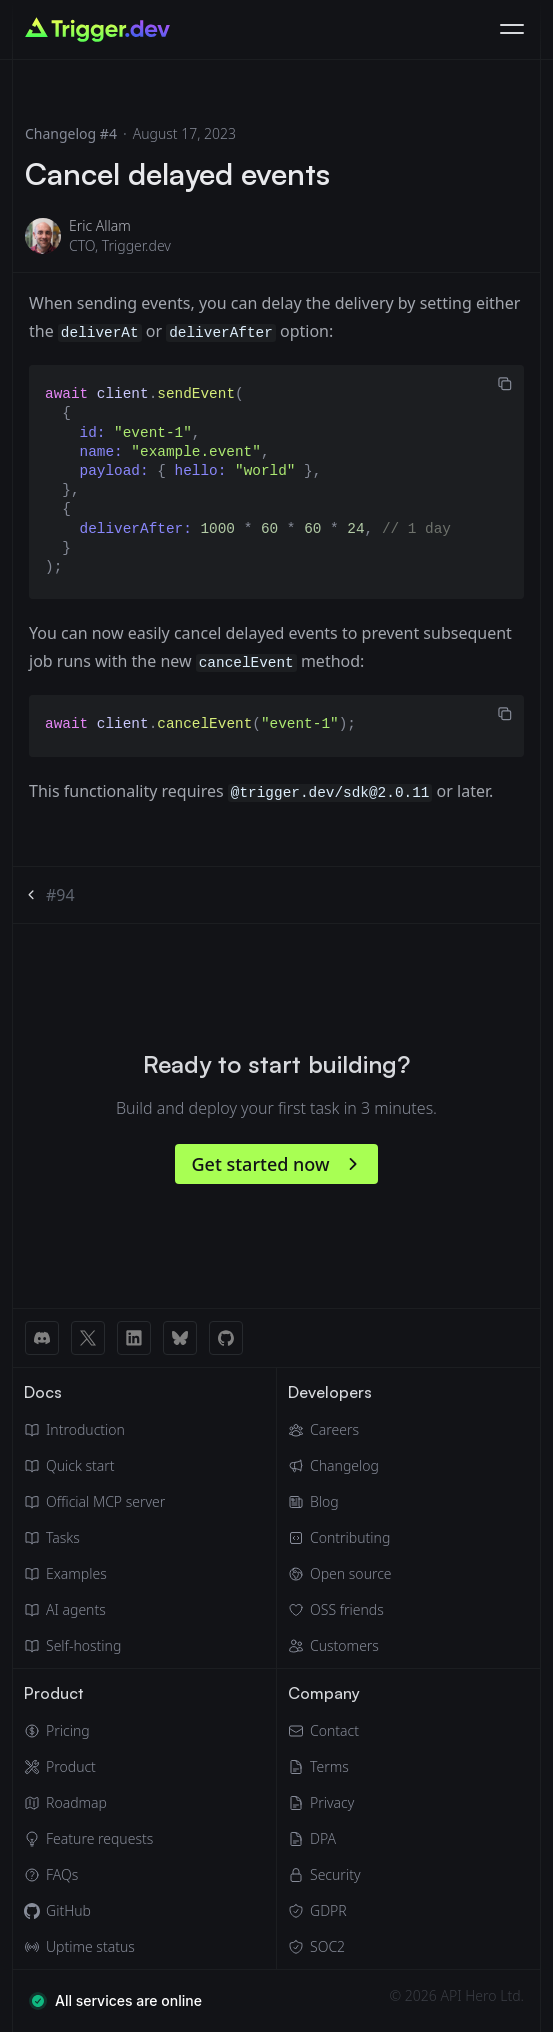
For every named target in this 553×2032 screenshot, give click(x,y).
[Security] (324, 1875)
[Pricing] (88, 1731)
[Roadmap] (88, 1803)
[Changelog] (340, 1466)
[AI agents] (94, 1610)
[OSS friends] (340, 1610)
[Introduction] (94, 1430)
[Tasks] (94, 1538)
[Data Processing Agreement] (324, 1839)
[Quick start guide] (94, 1466)
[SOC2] (324, 1947)
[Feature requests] (88, 1839)
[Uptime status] (88, 1947)
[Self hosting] (94, 1646)
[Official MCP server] (94, 1502)
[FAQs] (88, 1875)
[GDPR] (324, 1911)
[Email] (324, 1731)
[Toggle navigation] (512, 30)
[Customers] (340, 1646)
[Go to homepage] (97, 29)
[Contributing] (340, 1538)
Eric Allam (100, 225)
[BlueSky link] (180, 1338)
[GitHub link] (226, 1338)
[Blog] (340, 1502)
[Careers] (340, 1430)
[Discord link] (42, 1338)
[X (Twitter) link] (88, 1338)
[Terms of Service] (324, 1767)
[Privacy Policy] (324, 1803)
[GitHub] (88, 1911)
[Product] (88, 1767)
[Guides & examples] (94, 1574)
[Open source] (340, 1574)
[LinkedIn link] (134, 1338)
